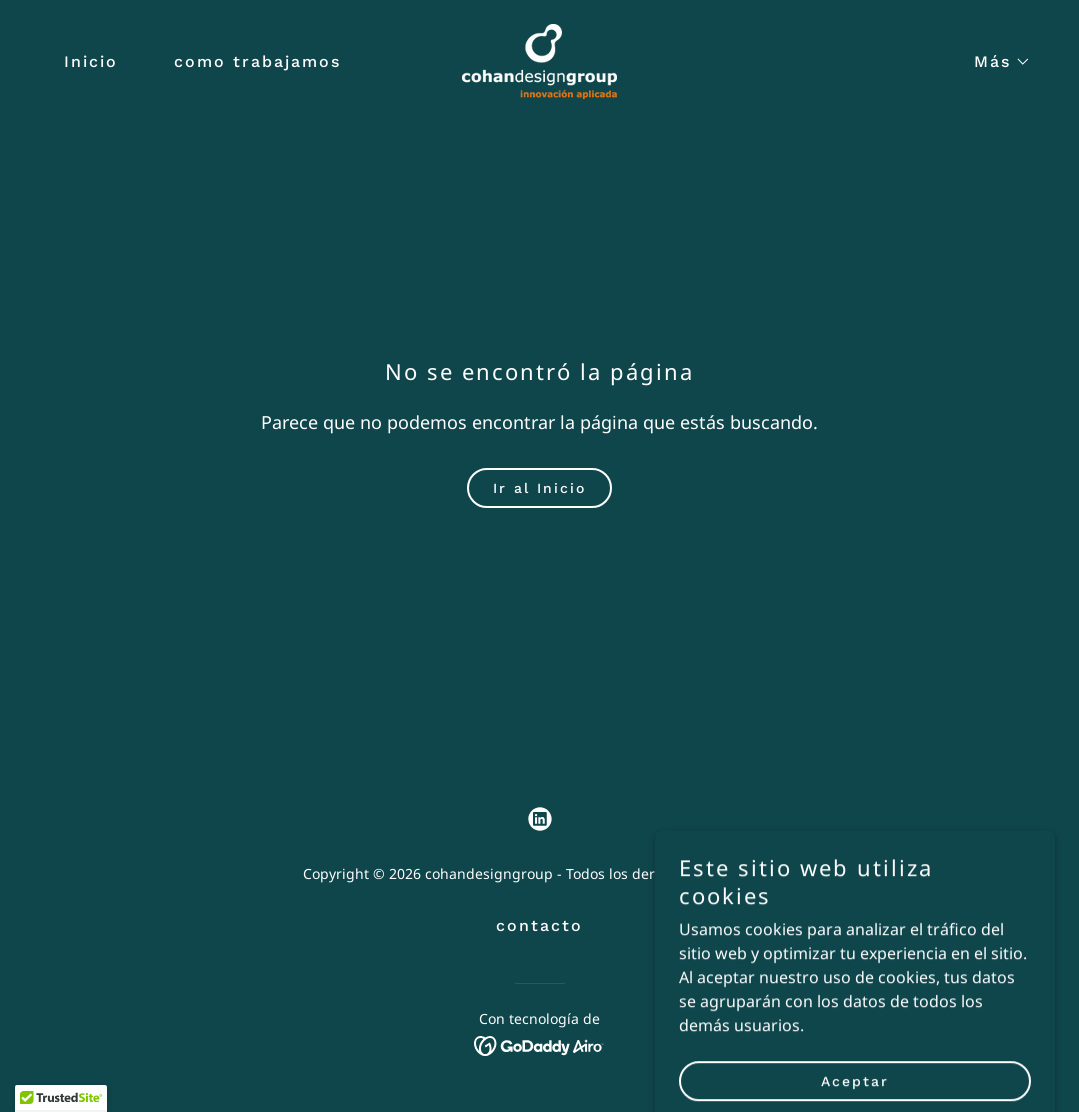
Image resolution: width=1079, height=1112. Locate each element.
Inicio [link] (91, 61)
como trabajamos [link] (257, 61)
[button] (994, 62)
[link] (539, 60)
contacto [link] (539, 925)
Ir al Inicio (539, 488)
